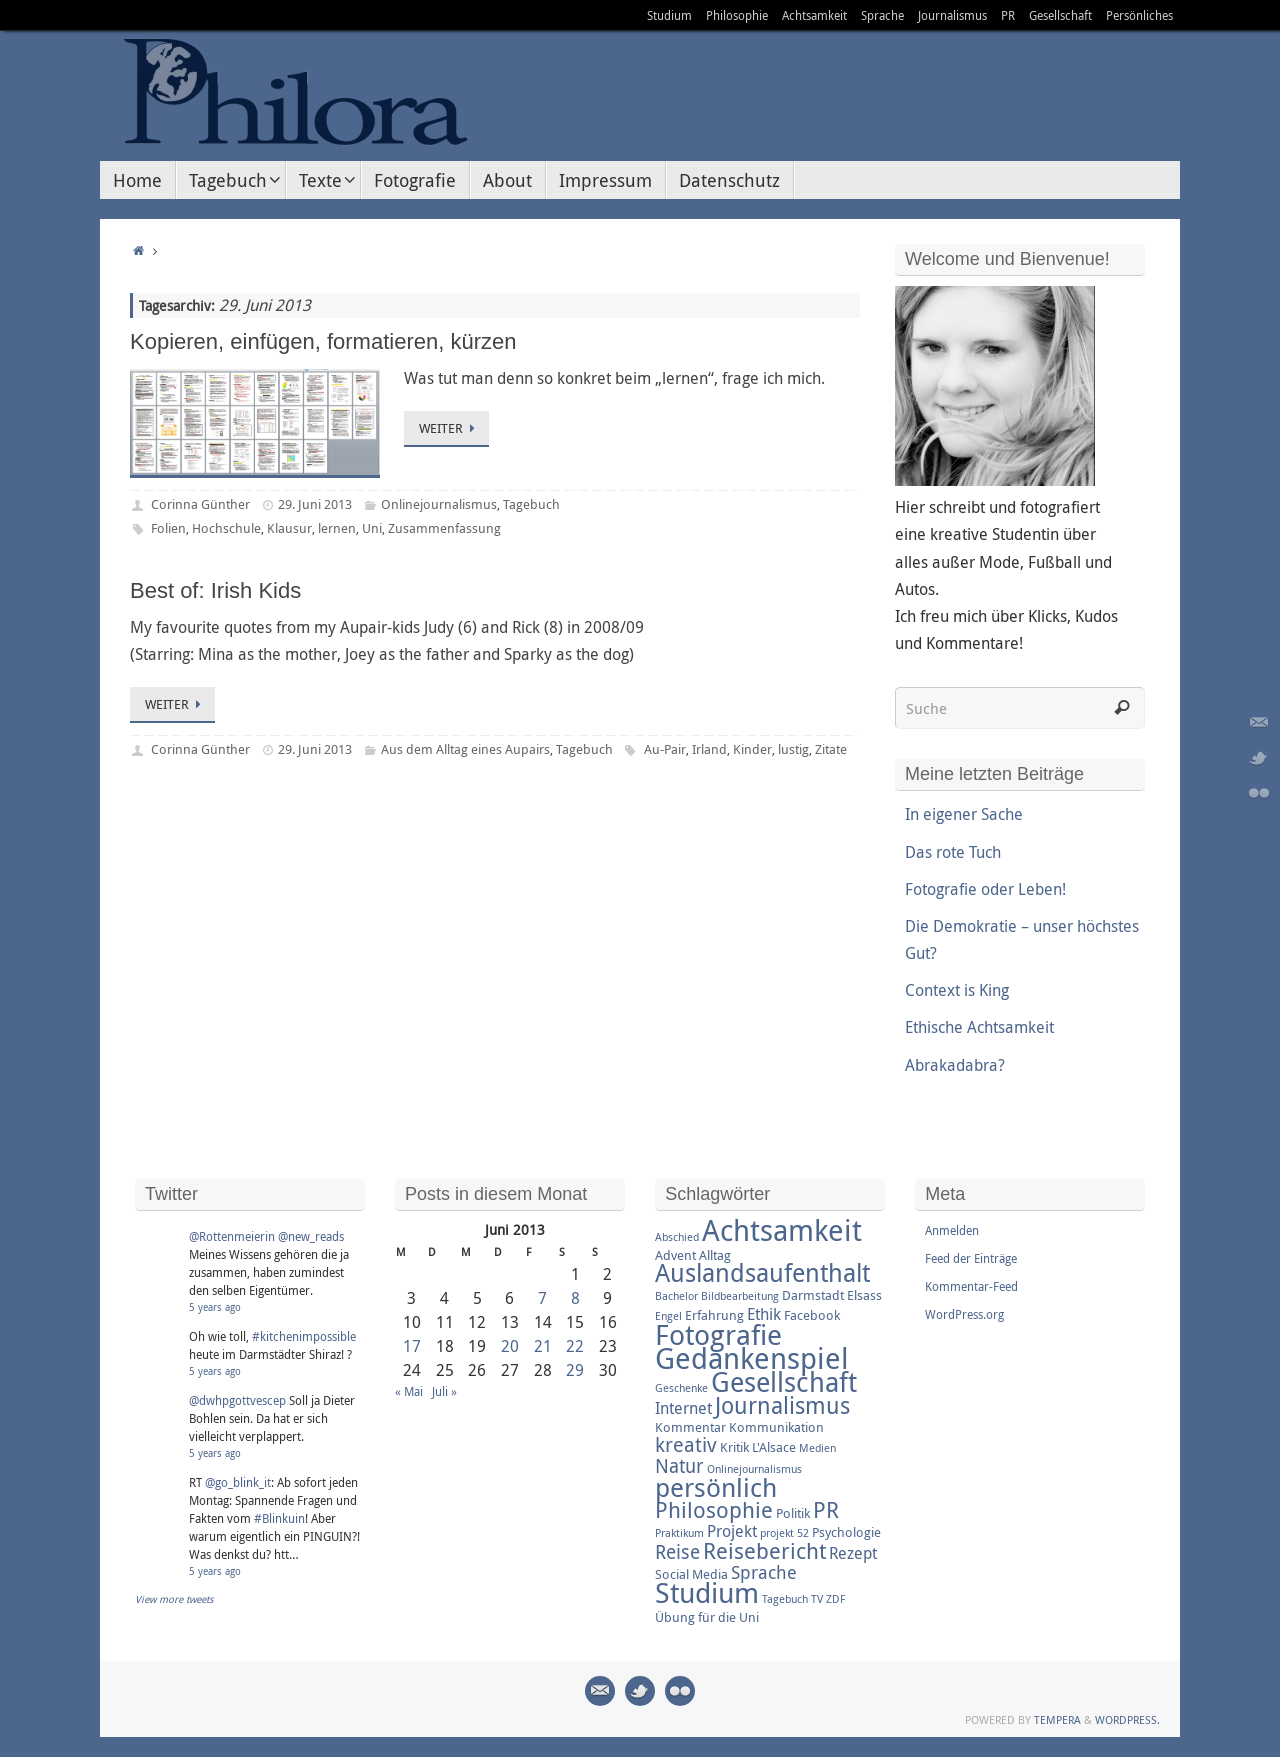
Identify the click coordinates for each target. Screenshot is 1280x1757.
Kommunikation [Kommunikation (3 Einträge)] (776, 1427)
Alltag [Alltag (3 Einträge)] (715, 1255)
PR (1008, 15)
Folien (168, 528)
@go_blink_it (238, 1482)
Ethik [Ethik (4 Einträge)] (764, 1314)
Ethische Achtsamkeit (979, 1027)
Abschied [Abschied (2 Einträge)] (677, 1237)
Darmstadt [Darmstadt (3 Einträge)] (813, 1295)
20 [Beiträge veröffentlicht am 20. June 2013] (510, 1346)
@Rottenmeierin (232, 1236)
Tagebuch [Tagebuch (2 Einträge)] (785, 1599)
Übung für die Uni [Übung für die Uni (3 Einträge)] (707, 1617)
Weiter (450, 428)
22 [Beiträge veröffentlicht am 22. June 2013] (575, 1346)
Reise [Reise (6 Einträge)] (677, 1552)
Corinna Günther (200, 504)
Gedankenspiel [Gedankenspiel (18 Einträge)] (752, 1358)
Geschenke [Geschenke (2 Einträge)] (681, 1388)
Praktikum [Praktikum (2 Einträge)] (679, 1533)
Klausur (289, 528)
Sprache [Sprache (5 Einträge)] (764, 1572)
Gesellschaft (1060, 15)
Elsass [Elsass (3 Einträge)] (864, 1295)
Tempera (1057, 1719)
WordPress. (1127, 1719)
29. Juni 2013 (315, 504)
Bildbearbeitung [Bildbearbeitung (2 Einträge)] (740, 1296)
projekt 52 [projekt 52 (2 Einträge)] (784, 1533)
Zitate (831, 749)
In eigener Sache (964, 814)
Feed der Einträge (971, 1258)
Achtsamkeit (814, 15)
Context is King (957, 990)
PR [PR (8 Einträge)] (826, 1509)
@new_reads (311, 1236)
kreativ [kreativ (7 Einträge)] (686, 1444)
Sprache (882, 15)
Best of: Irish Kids (215, 590)
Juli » (444, 1391)
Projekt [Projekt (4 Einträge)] (732, 1531)
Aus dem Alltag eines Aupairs (465, 749)
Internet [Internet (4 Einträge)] (683, 1408)
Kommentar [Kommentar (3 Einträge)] (690, 1427)
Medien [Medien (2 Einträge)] (817, 1448)
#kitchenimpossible (304, 1336)
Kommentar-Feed (971, 1286)
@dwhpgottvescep (237, 1400)
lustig (793, 749)
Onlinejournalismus (439, 504)
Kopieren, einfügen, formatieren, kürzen (323, 341)
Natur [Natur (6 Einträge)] (679, 1466)
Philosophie (737, 15)
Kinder (752, 749)
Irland (709, 749)
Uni (372, 528)
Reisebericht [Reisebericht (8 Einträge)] (764, 1550)
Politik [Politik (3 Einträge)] (793, 1513)
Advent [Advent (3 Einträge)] (675, 1255)
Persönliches (1139, 15)
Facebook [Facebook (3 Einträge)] (812, 1315)
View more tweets (174, 1599)
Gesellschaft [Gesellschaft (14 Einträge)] (784, 1382)
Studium (669, 15)
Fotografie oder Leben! (985, 889)
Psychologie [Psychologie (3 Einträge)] (846, 1532)
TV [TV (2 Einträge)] (817, 1599)
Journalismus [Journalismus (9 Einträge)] (782, 1405)
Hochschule (226, 528)
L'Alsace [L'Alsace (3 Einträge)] (774, 1447)
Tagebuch (531, 504)
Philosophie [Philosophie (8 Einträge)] (714, 1509)
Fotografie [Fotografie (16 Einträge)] (718, 1334)
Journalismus (952, 15)
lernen (337, 528)
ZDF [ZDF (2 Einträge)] (835, 1599)
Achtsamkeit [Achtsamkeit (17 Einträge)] (782, 1230)
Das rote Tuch (953, 852)
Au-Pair (665, 749)
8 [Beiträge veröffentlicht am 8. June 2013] (575, 1298)
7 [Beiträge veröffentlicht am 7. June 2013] (542, 1298)
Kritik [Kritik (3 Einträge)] (734, 1447)
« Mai (409, 1391)
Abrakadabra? (955, 1065)
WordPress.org (964, 1314)
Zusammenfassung (444, 528)
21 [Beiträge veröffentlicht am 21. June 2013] (543, 1346)
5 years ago (215, 1307)
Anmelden (952, 1230)
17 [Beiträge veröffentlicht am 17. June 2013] (412, 1346)
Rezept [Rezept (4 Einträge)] (853, 1553)
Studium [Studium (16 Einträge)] (707, 1592)
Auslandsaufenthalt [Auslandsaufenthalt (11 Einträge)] (762, 1272)
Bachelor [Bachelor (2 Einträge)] (676, 1296)
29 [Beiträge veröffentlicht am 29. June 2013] (575, 1370)
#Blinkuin (279, 1518)
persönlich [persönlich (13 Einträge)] (716, 1487)
